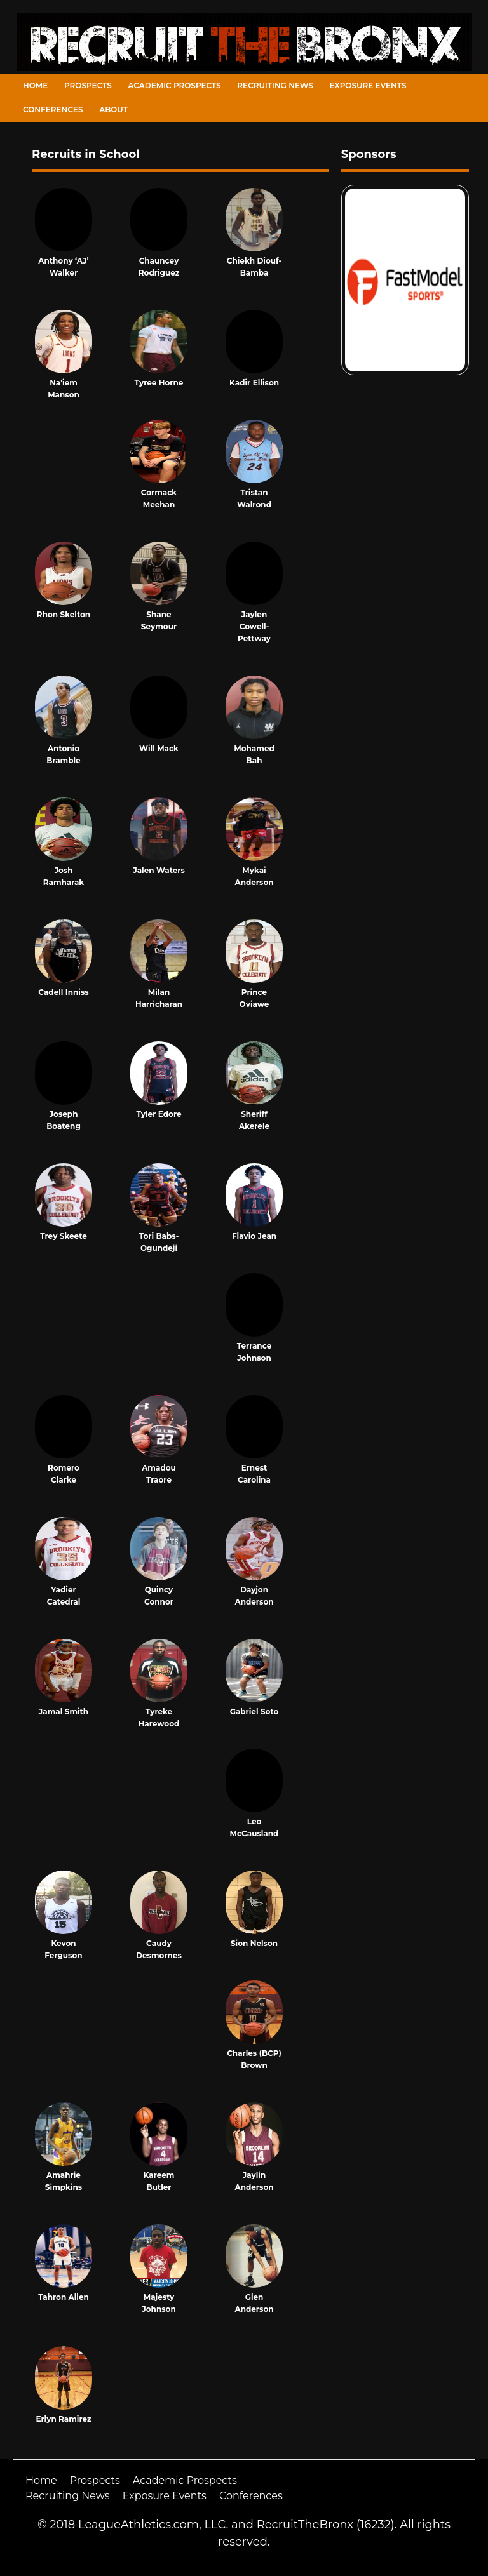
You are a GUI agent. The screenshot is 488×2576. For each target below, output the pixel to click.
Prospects (88, 85)
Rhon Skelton (63, 614)
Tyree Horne (159, 382)
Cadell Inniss (63, 992)
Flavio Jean (254, 1236)
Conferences (53, 109)
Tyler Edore (158, 1114)
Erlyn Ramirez (63, 2419)
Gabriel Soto (254, 1711)
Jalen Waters (159, 870)
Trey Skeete (63, 1236)
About (113, 109)
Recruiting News (275, 85)
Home (35, 85)
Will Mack (159, 748)
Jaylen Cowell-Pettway (254, 626)
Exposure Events (368, 85)
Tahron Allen (63, 2297)
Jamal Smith (63, 1711)
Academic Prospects (174, 85)
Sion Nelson (254, 1943)
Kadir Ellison (254, 382)
